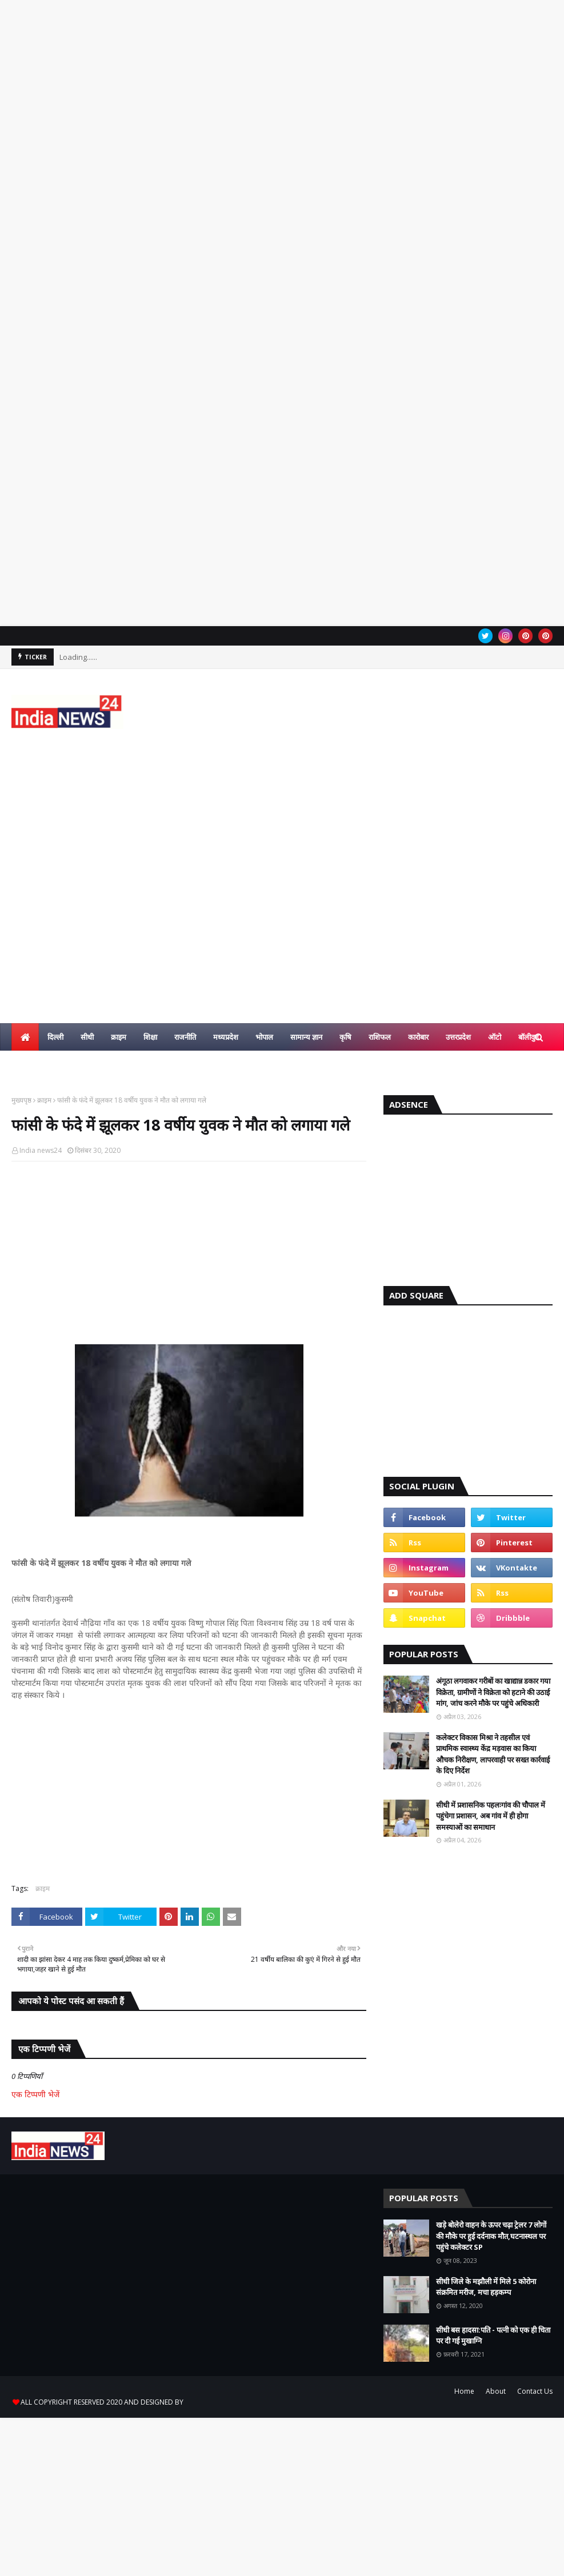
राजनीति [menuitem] (185, 1037)
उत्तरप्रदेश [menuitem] (458, 1037)
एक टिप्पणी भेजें (35, 2094)
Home (464, 2391)
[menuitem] (25, 1037)
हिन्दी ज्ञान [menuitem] (33, 1064)
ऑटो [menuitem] (494, 1037)
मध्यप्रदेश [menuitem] (225, 1037)
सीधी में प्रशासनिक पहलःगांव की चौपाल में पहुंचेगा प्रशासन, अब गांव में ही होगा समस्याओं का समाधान (490, 1816)
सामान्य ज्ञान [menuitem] (306, 1037)
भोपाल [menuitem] (264, 1037)
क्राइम (44, 1100)
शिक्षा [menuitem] (150, 1037)
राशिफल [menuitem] (380, 1037)
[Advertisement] (282, 172)
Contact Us (535, 2391)
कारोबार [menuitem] (418, 1037)
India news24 (40, 1150)
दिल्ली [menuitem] (55, 1037)
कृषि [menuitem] (345, 1037)
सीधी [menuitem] (87, 1037)
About (496, 2391)
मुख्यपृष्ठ (21, 1100)
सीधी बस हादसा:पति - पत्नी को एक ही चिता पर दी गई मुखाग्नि (493, 2335)
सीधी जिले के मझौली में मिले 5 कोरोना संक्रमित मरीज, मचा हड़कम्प (486, 2287)
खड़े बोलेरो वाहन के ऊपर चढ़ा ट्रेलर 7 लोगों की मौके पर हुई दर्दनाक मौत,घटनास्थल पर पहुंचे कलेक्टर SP (491, 2236)
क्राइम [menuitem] (118, 1037)
